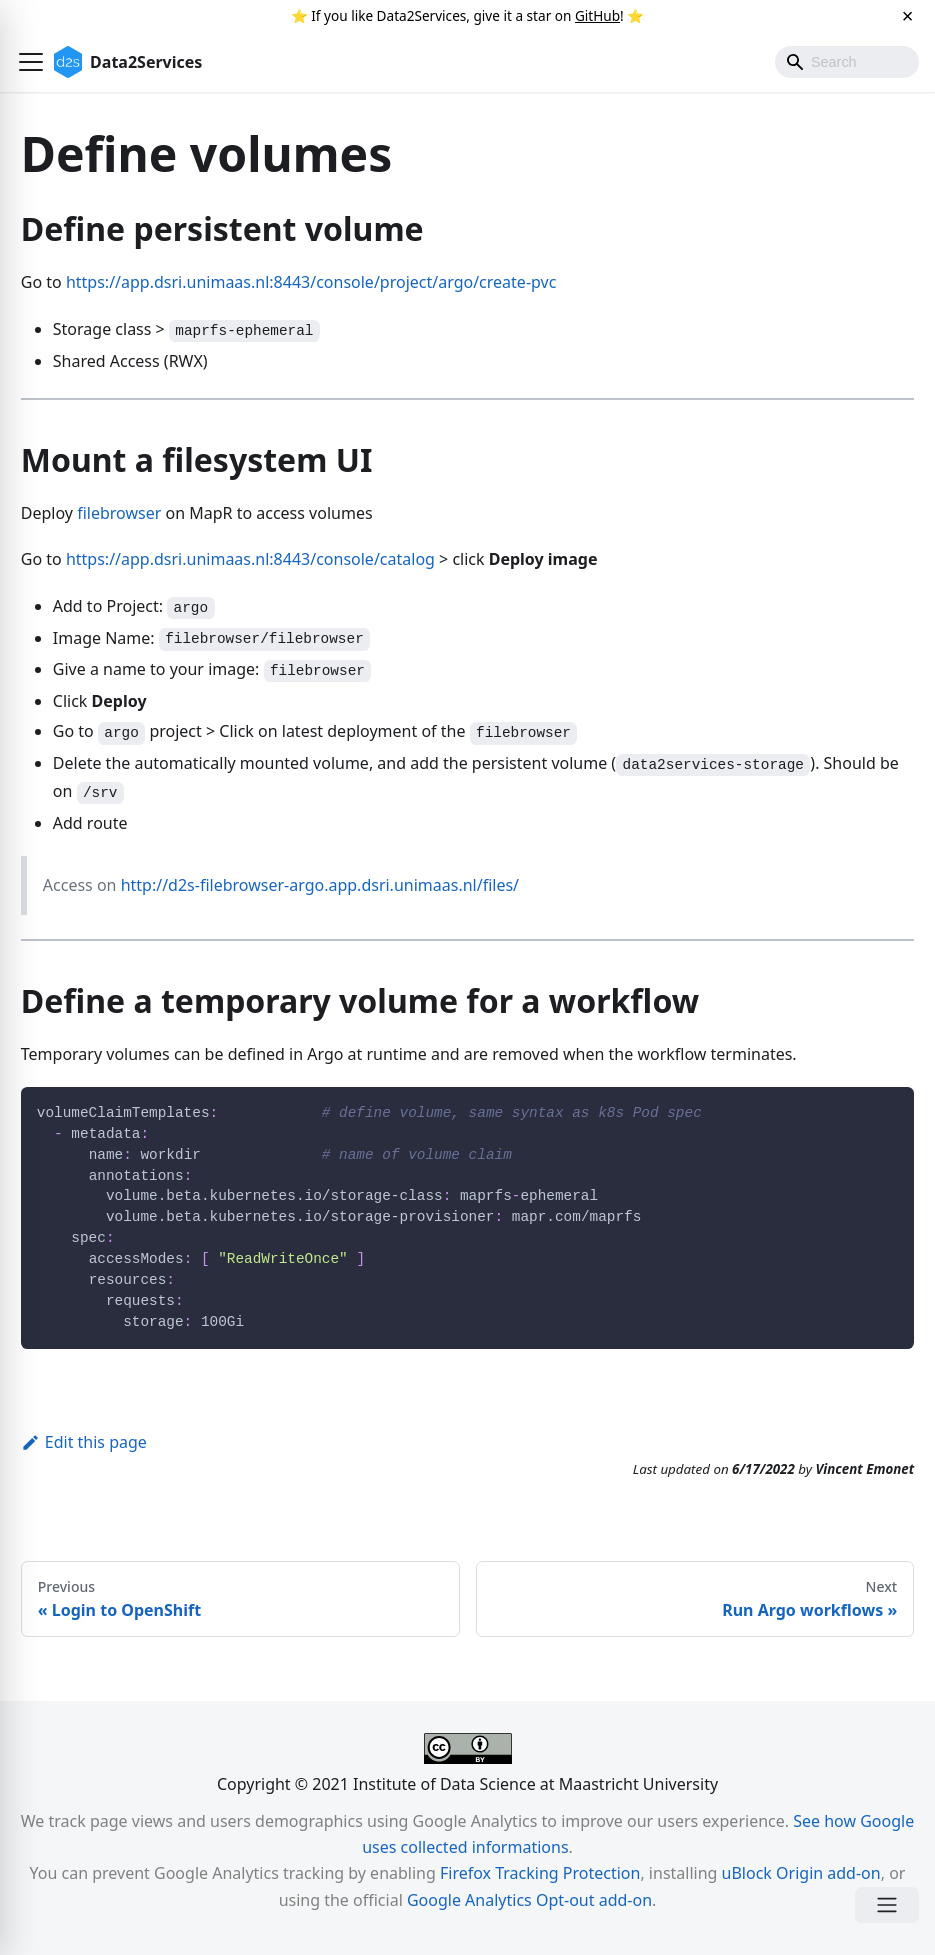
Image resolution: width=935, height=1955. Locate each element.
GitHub (597, 15)
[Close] (907, 16)
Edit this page (84, 1442)
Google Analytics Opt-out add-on (529, 1900)
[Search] (847, 62)
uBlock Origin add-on (801, 1873)
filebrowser (119, 513)
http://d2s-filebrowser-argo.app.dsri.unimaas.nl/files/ (320, 885)
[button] (31, 62)
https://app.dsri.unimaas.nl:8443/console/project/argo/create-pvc (311, 282)
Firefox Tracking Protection (540, 1873)
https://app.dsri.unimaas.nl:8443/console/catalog (250, 559)
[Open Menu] (887, 1905)
